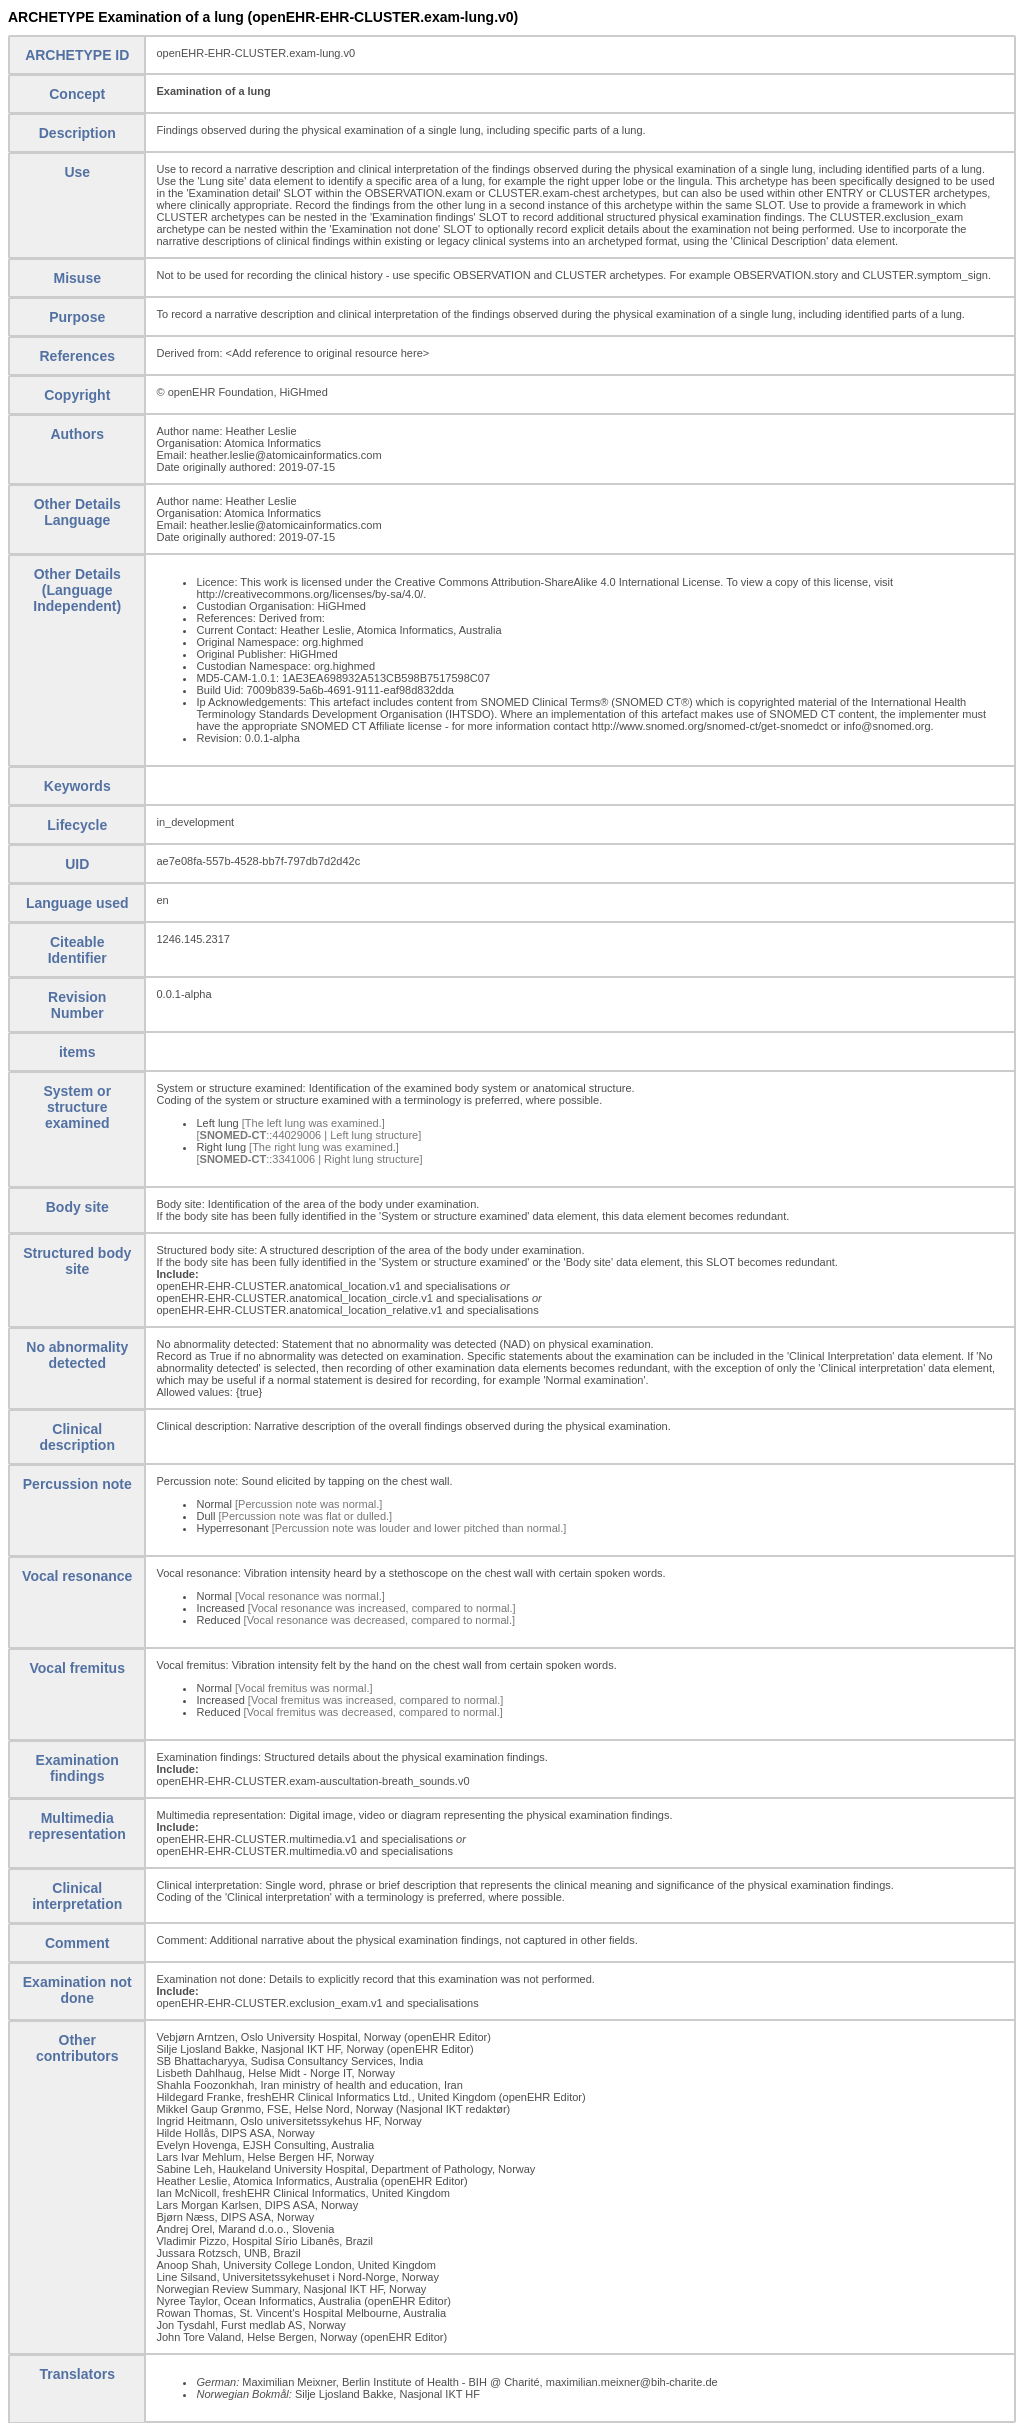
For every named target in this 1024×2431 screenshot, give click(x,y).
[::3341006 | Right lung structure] (309, 1159)
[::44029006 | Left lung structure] (308, 1135)
